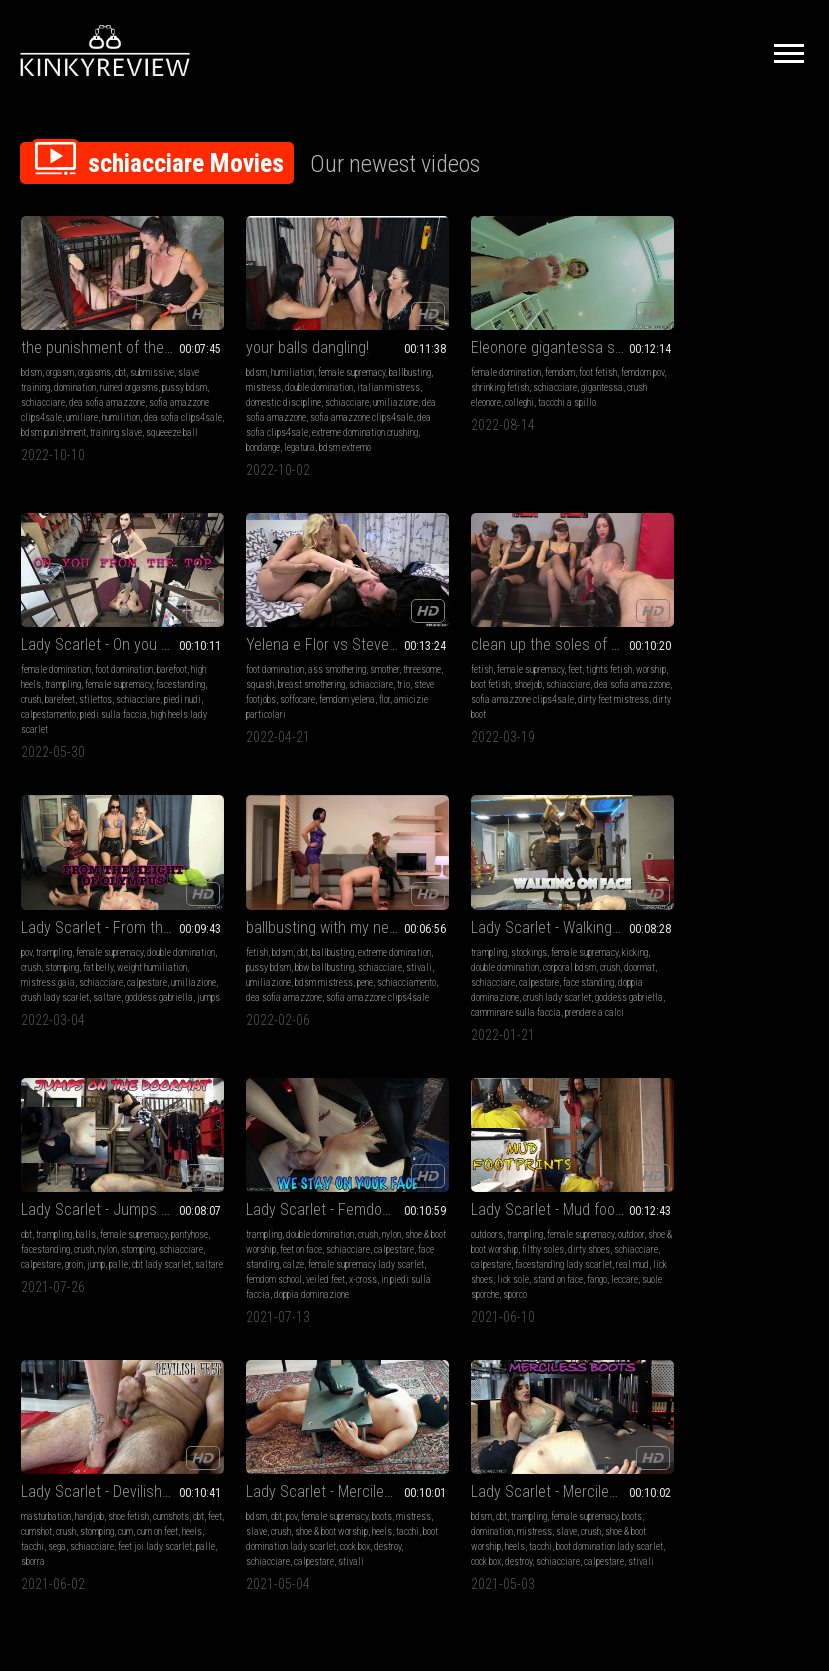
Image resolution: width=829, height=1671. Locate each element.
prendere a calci (50, 1003)
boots (359, 1213)
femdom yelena (49, 704)
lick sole (754, 973)
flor (86, 704)
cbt (120, 359)
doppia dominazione (58, 973)
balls (288, 928)
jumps (541, 719)
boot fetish (276, 674)
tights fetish (361, 659)
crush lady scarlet (553, 704)
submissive (152, 359)
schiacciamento (716, 704)
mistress (286, 374)
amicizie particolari (134, 704)
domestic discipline (327, 389)
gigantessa (572, 374)
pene (675, 704)
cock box (472, 1258)
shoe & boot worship (664, 943)
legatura (276, 449)
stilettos (755, 389)
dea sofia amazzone (132, 389)
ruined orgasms (129, 374)
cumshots (171, 1213)
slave (272, 1228)
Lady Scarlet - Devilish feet (106, 1188)
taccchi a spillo (544, 389)
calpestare (446, 704)
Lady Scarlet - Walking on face (111, 903)
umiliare (123, 404)
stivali (689, 689)
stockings (79, 928)
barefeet (720, 389)
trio (75, 689)
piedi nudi (694, 404)
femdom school (546, 973)
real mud (675, 973)
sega (99, 1243)
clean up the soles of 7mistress (313, 634)
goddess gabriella (492, 719)
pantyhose (241, 943)
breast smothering (128, 674)
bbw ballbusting (752, 674)
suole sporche (728, 988)
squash (77, 674)
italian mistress (254, 389)
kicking (185, 928)
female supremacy (328, 359)
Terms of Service (353, 1448)
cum (158, 1228)
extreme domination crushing (321, 434)
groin (324, 958)
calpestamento (744, 404)
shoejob (314, 674)
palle (368, 958)
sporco (769, 988)
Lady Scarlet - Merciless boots (516, 1188)
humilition (162, 404)
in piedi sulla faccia (514, 988)
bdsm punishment (119, 419)
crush (691, 389)
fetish (234, 659)
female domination (461, 359)
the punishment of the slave (111, 334)
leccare (685, 988)
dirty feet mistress (258, 704)
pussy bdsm (696, 674)
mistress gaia (500, 689)
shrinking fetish (470, 374)
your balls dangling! (284, 334)
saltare (440, 719)
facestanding (652, 389)
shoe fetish (128, 1213)
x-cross (458, 988)
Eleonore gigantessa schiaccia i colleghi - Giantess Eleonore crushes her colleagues (516, 334)
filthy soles (726, 943)
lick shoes (715, 973)
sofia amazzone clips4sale (274, 419)
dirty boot (315, 704)
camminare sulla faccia (138, 988)
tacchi (74, 1243)
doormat (36, 958)
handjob (89, 1213)
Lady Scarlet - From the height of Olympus (516, 634)
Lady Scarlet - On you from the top (718, 334)
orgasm (60, 359)
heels (49, 1243)
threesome (40, 674)
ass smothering (112, 659)
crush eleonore (452, 389)
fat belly (549, 674)
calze (535, 958)
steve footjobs (112, 689)
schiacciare (68, 389)
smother (159, 659)
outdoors (644, 928)
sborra (106, 1258)
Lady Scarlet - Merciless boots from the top (313, 1188)
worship (238, 674)
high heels (646, 374)
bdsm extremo (322, 449)
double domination (342, 374)
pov (431, 659)
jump (346, 958)
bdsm (31, 359)
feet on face (505, 943)
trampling (687, 374)
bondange (240, 449)
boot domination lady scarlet (327, 1243)
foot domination (731, 359)
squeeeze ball (72, 434)
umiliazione (293, 404)
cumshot (69, 1228)
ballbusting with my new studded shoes (718, 634)
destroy (252, 1258)
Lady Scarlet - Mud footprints (718, 903)
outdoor (788, 928)
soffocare (159, 689)
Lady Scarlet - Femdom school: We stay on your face (516, 903)
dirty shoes (772, 943)
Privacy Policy (488, 1448)
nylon (350, 943)
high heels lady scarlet (720, 419)
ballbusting (244, 374)
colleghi (496, 389)
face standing (173, 958)
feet (327, 659)
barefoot (779, 359)
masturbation (46, 1213)
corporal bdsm (119, 943)
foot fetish (553, 359)
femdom (515, 359)
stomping (513, 674)
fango (658, 988)
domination (75, 374)
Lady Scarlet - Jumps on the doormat (313, 903)
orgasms (94, 359)
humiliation (269, 359)
